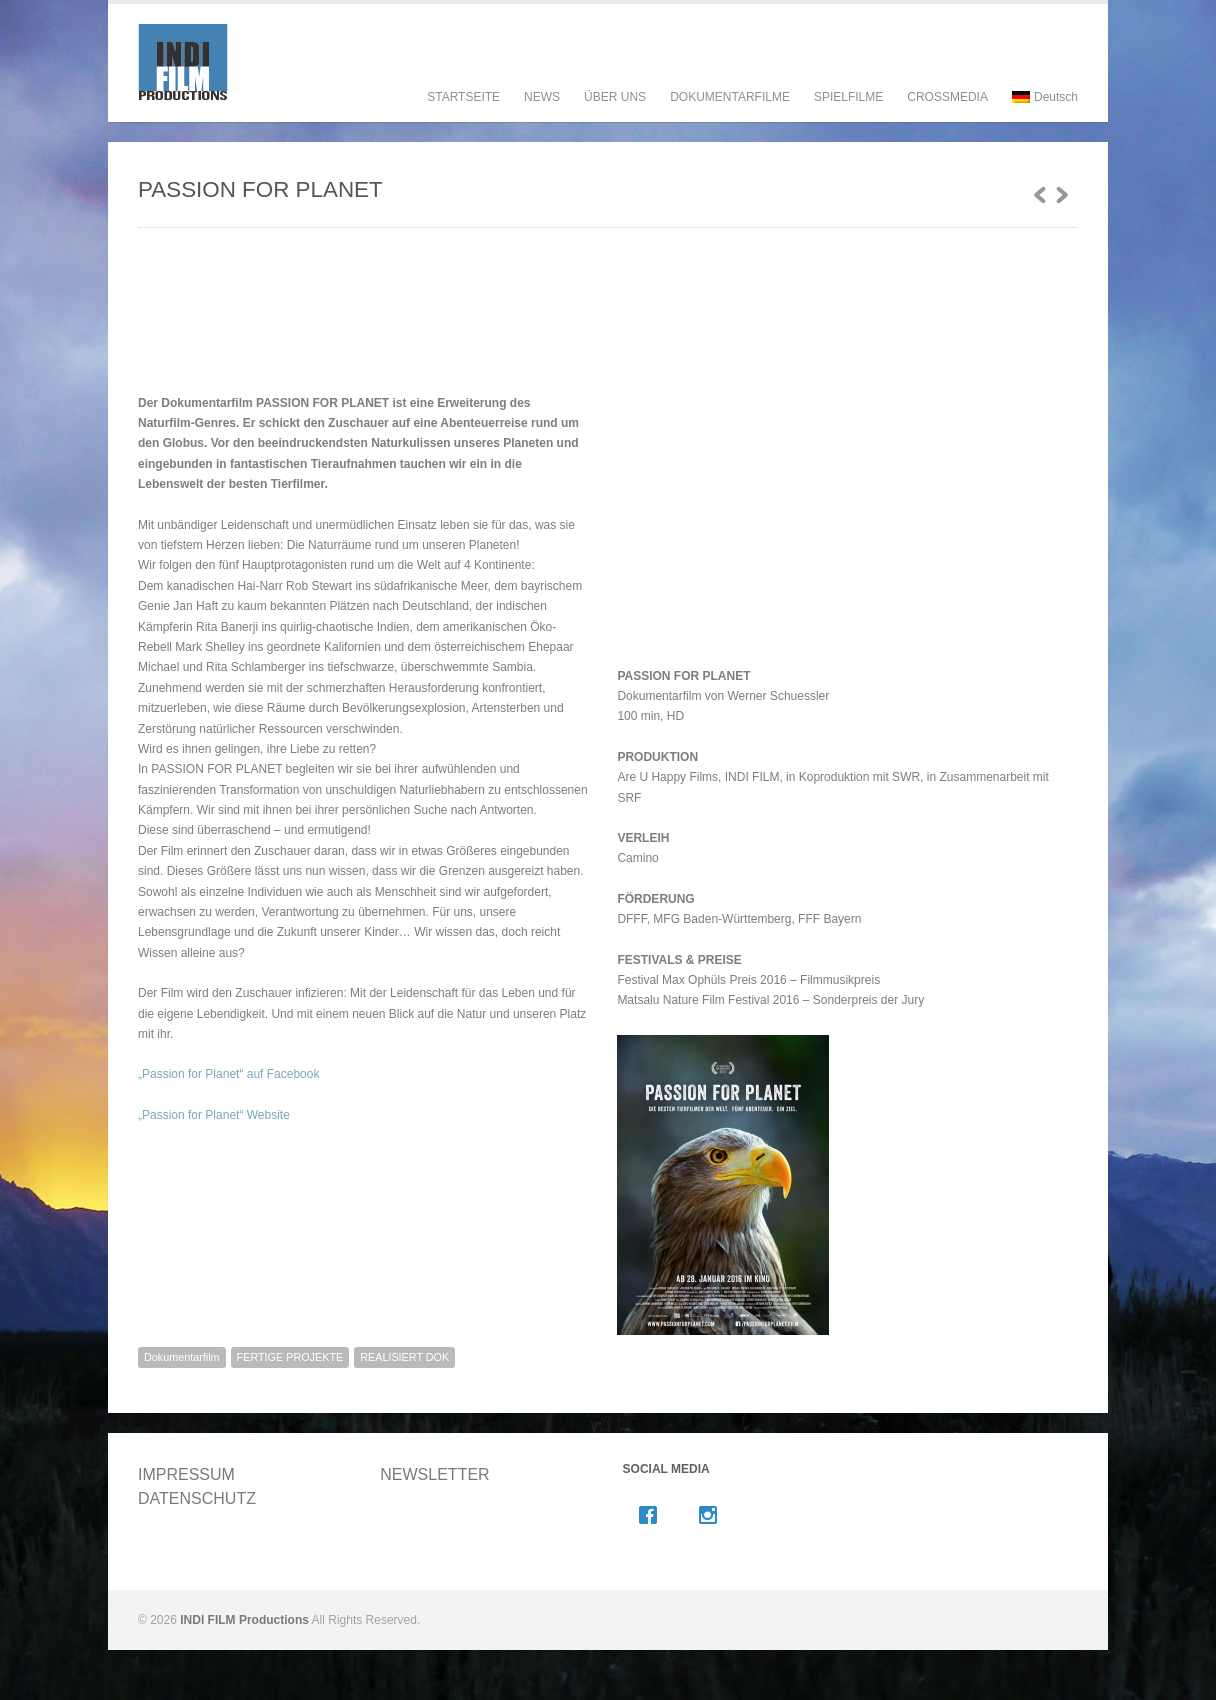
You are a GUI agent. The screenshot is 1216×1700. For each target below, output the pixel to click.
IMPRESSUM (186, 1474)
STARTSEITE (463, 97)
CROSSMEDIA (947, 97)
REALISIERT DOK (404, 1357)
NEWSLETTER (434, 1474)
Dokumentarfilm (182, 1357)
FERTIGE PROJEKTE (290, 1357)
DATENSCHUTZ (197, 1498)
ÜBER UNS (615, 116)
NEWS (542, 97)
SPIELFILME (848, 116)
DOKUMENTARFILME (730, 116)
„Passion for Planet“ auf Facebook (228, 1074)
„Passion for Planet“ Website (214, 1115)
